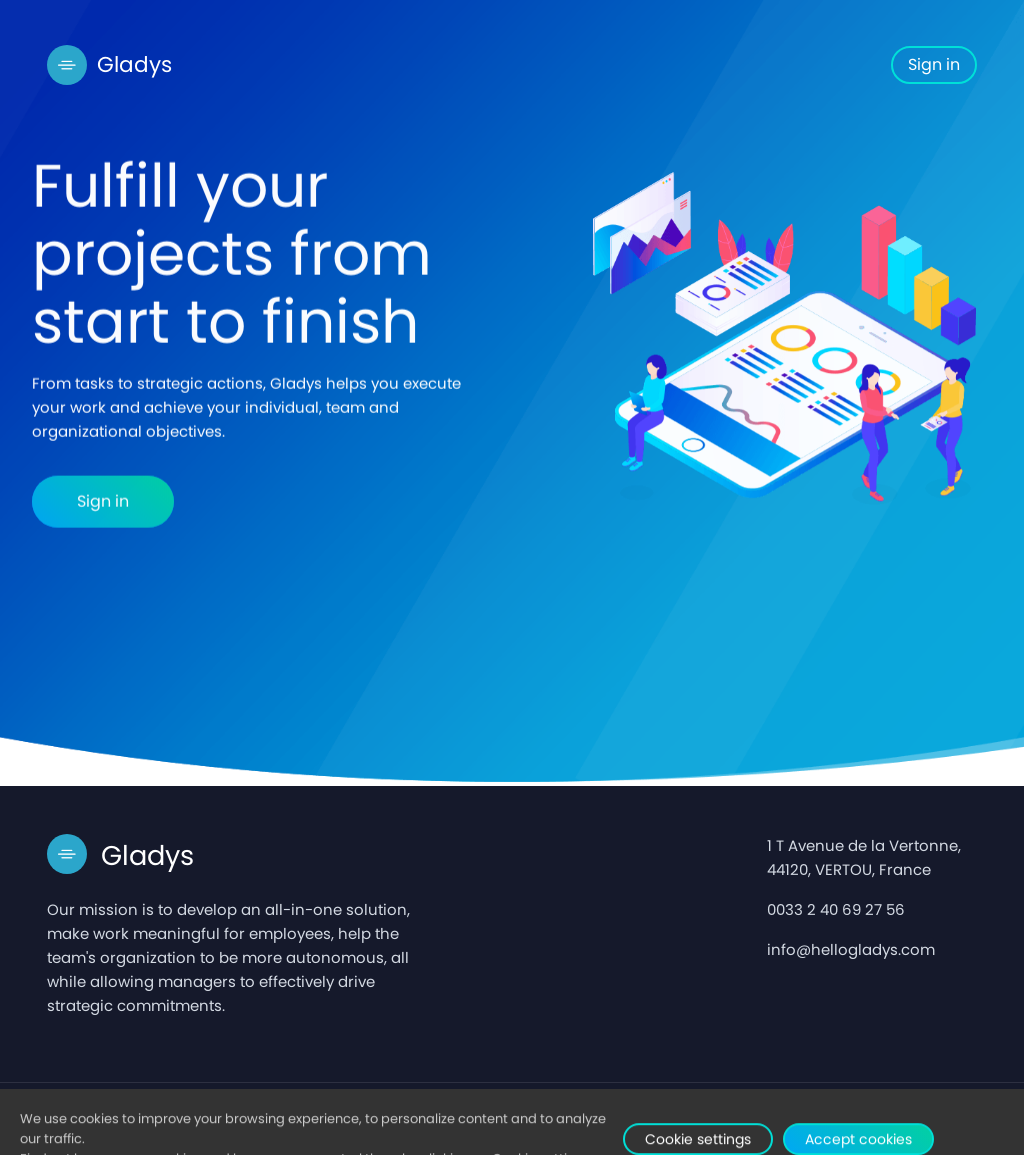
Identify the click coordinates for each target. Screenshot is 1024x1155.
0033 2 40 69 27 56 (836, 909)
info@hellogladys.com (851, 949)
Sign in (934, 64)
